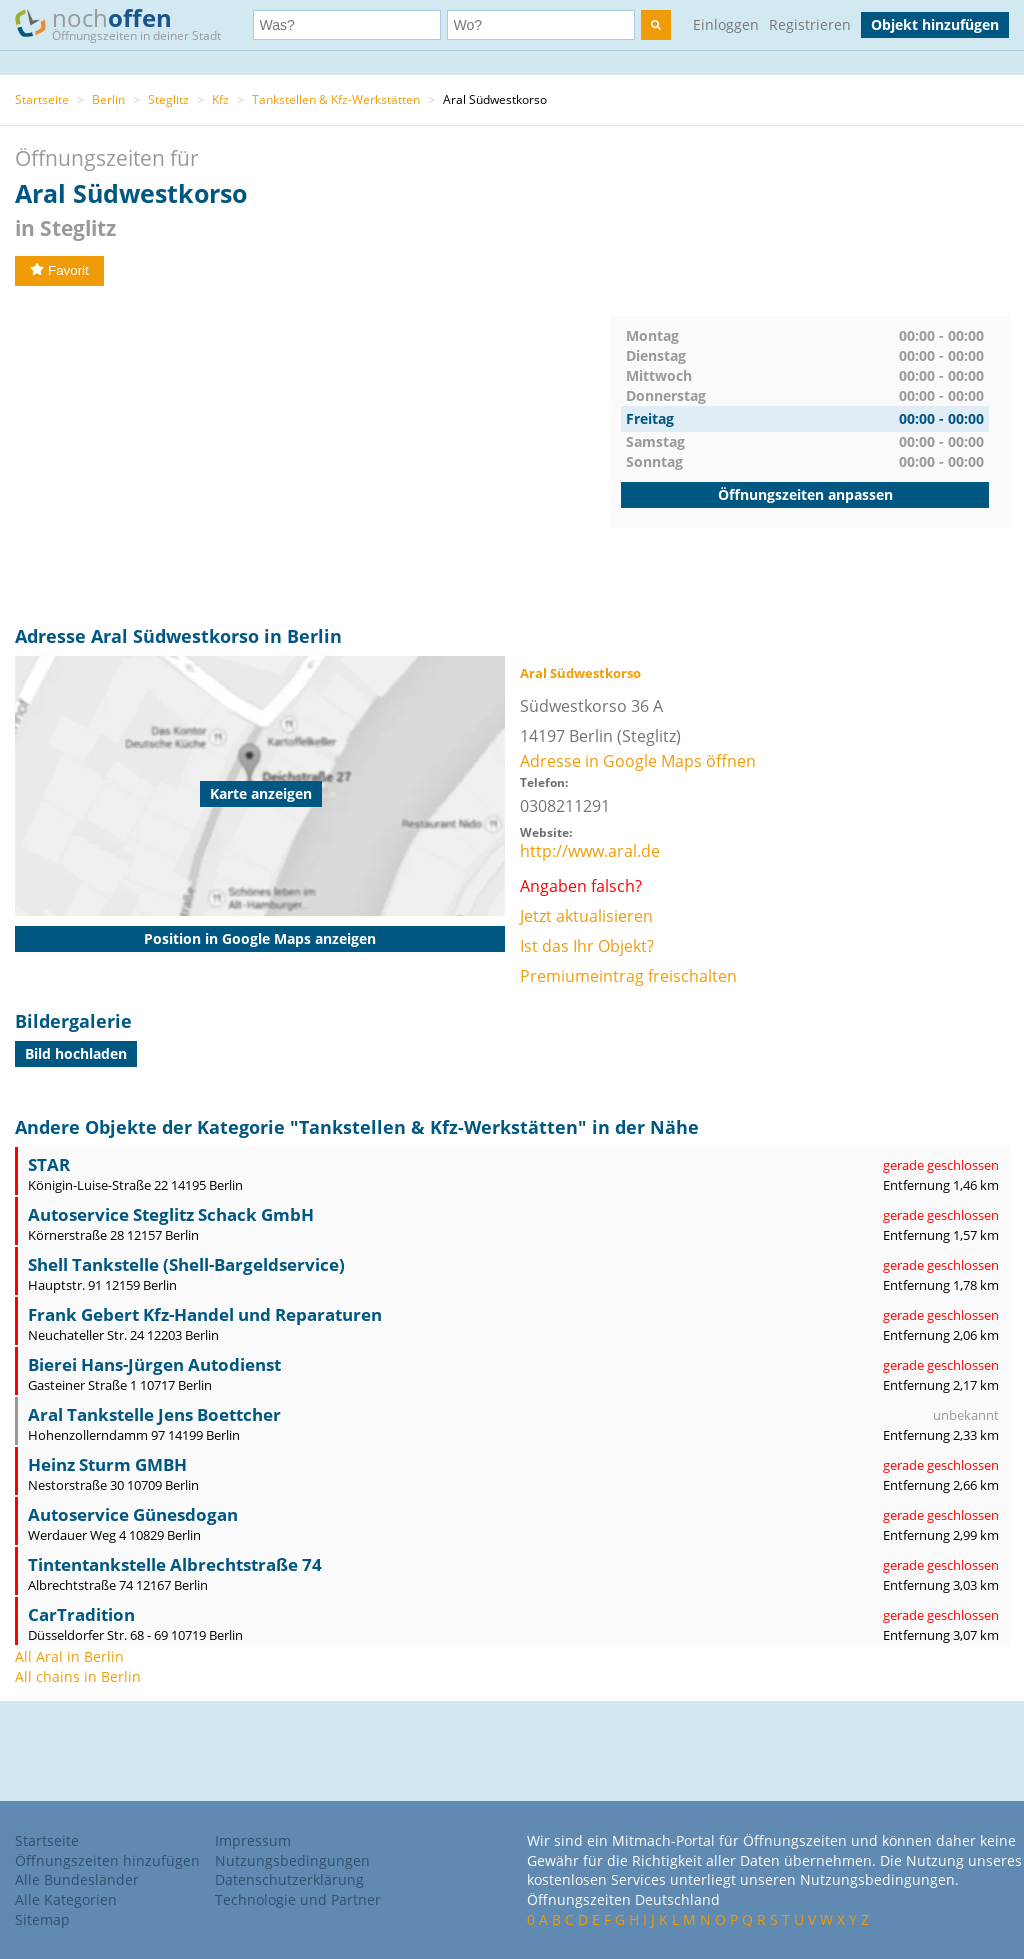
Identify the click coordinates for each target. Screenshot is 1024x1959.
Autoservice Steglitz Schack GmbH (171, 1214)
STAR (49, 1164)
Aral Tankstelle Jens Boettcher (154, 1414)
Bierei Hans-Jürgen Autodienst (154, 1364)
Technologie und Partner (298, 1899)
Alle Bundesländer (77, 1879)
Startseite (42, 99)
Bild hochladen (76, 1053)
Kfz (220, 99)
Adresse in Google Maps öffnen (638, 761)
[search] (656, 25)
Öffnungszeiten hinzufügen (107, 1860)
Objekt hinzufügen (935, 24)
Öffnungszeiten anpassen (805, 494)
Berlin (108, 99)
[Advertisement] (313, 456)
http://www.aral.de (590, 851)
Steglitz (168, 99)
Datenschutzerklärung (289, 1879)
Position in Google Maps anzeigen (260, 938)
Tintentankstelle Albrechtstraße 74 (175, 1564)
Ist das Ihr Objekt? (587, 946)
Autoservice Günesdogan (133, 1514)
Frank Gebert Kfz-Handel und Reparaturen (205, 1314)
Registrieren (810, 24)
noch (127, 23)
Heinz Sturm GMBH (107, 1464)
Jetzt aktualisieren (586, 916)
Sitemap (42, 1919)
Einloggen (726, 24)
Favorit (59, 270)
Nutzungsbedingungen (292, 1860)
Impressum (253, 1840)
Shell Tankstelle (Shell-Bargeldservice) (186, 1264)
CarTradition (81, 1614)
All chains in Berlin (78, 1676)
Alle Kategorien (66, 1899)
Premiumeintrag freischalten (628, 976)
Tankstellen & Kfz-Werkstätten (336, 99)
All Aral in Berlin (69, 1656)
